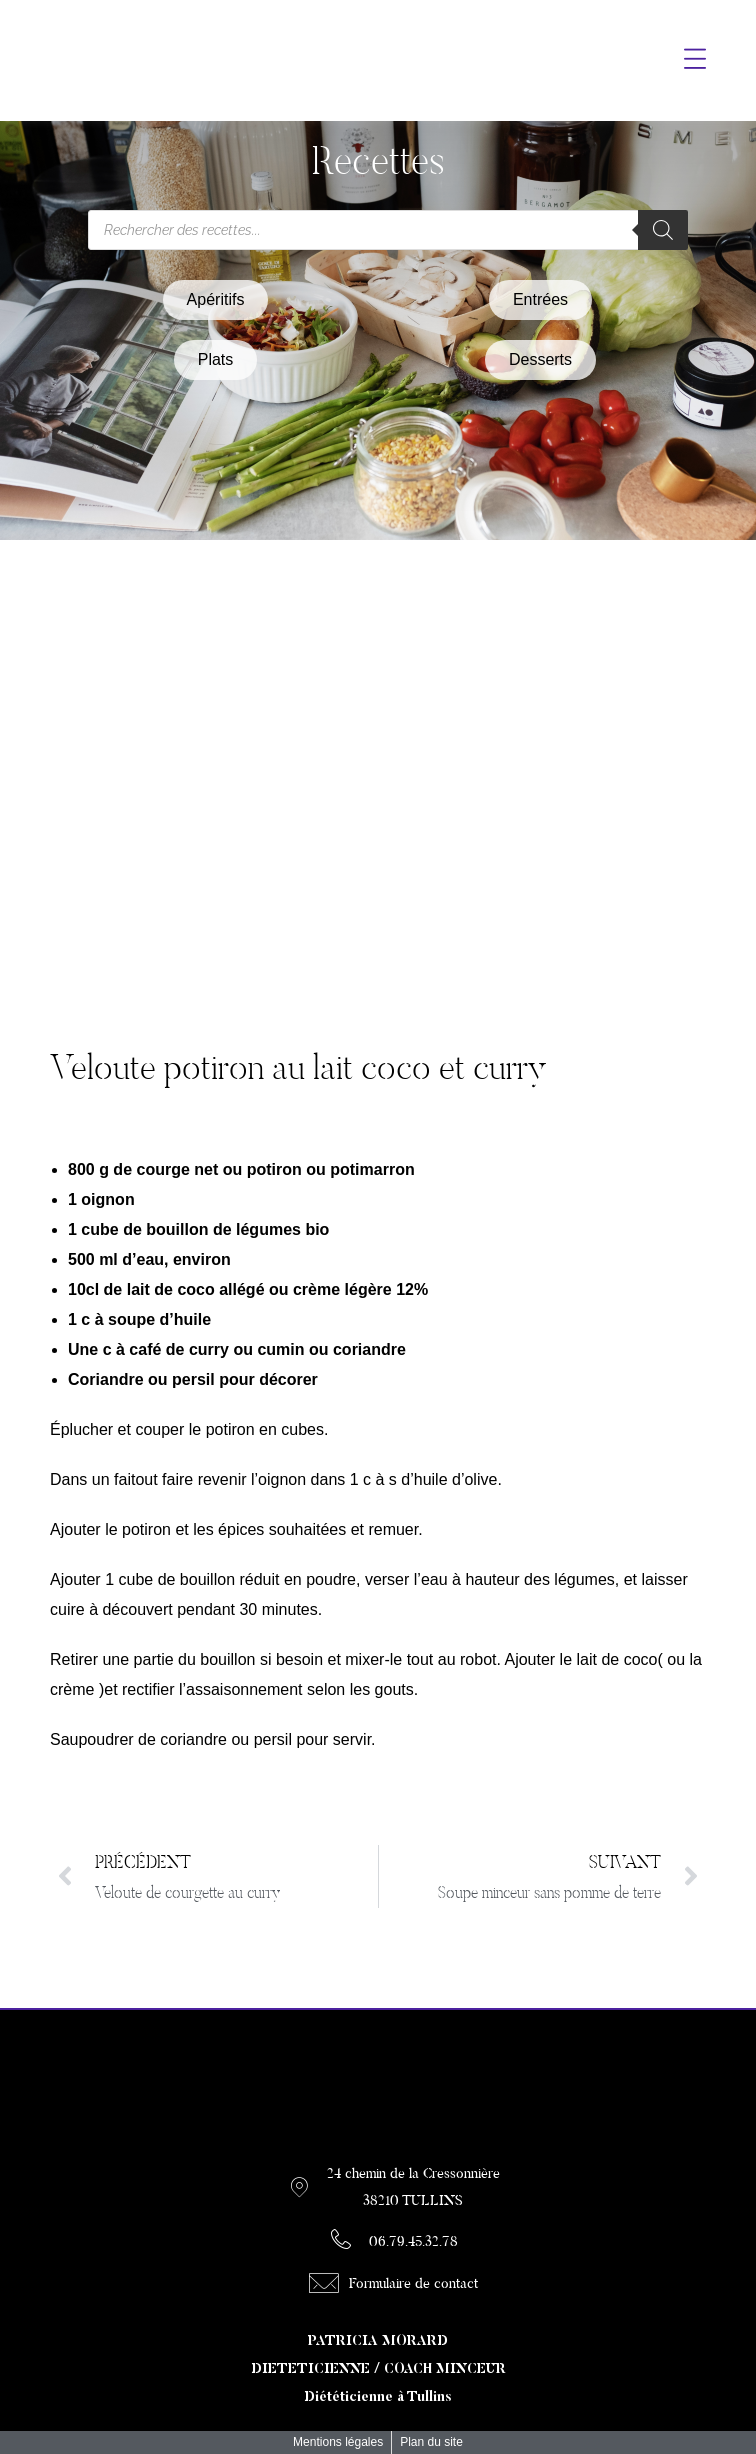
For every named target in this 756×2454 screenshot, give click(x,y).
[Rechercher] (663, 230)
